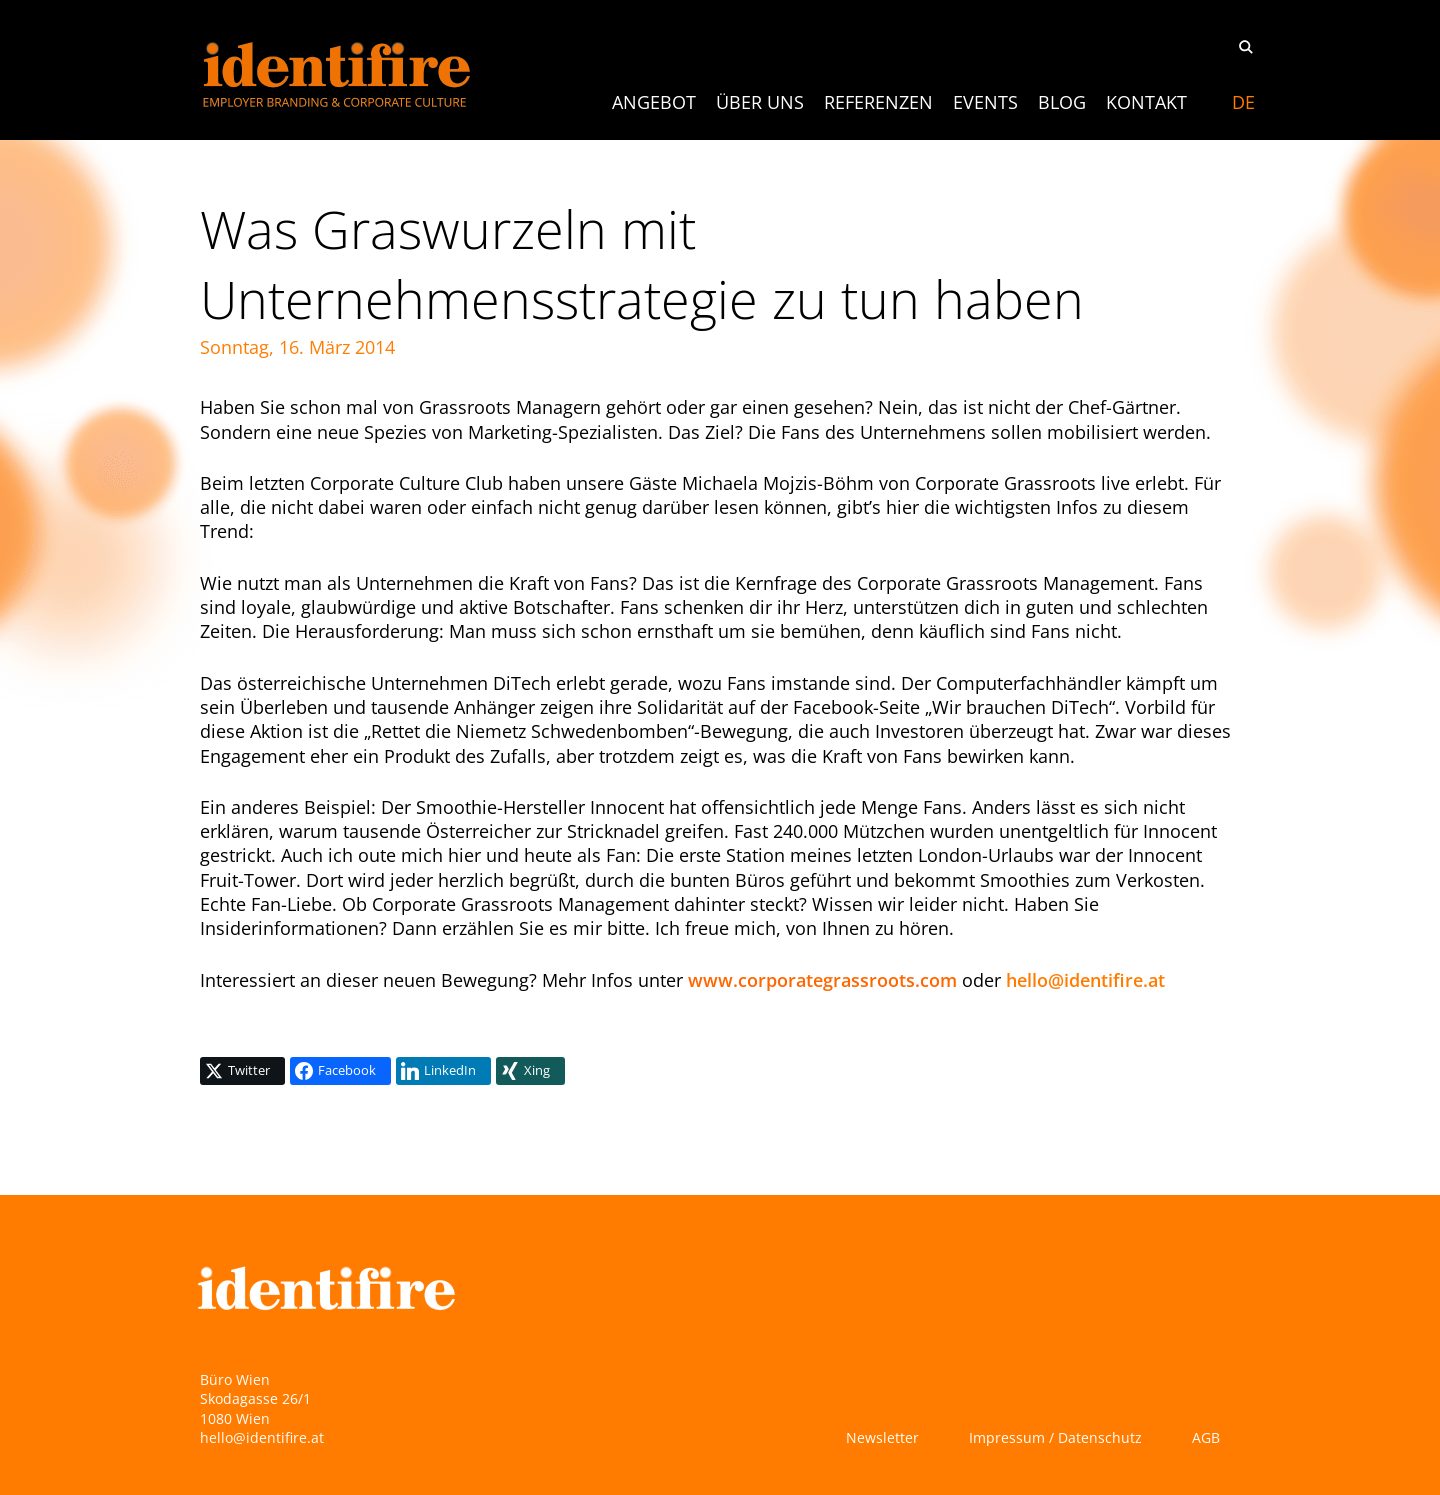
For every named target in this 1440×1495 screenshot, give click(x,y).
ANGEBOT (654, 102)
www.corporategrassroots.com (822, 980)
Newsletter (882, 1437)
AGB (1206, 1437)
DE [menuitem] (1243, 102)
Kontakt (1146, 102)
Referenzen (878, 102)
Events (985, 102)
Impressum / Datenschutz (1055, 1437)
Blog (1062, 102)
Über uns (760, 102)
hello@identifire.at (1085, 980)
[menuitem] (1243, 102)
